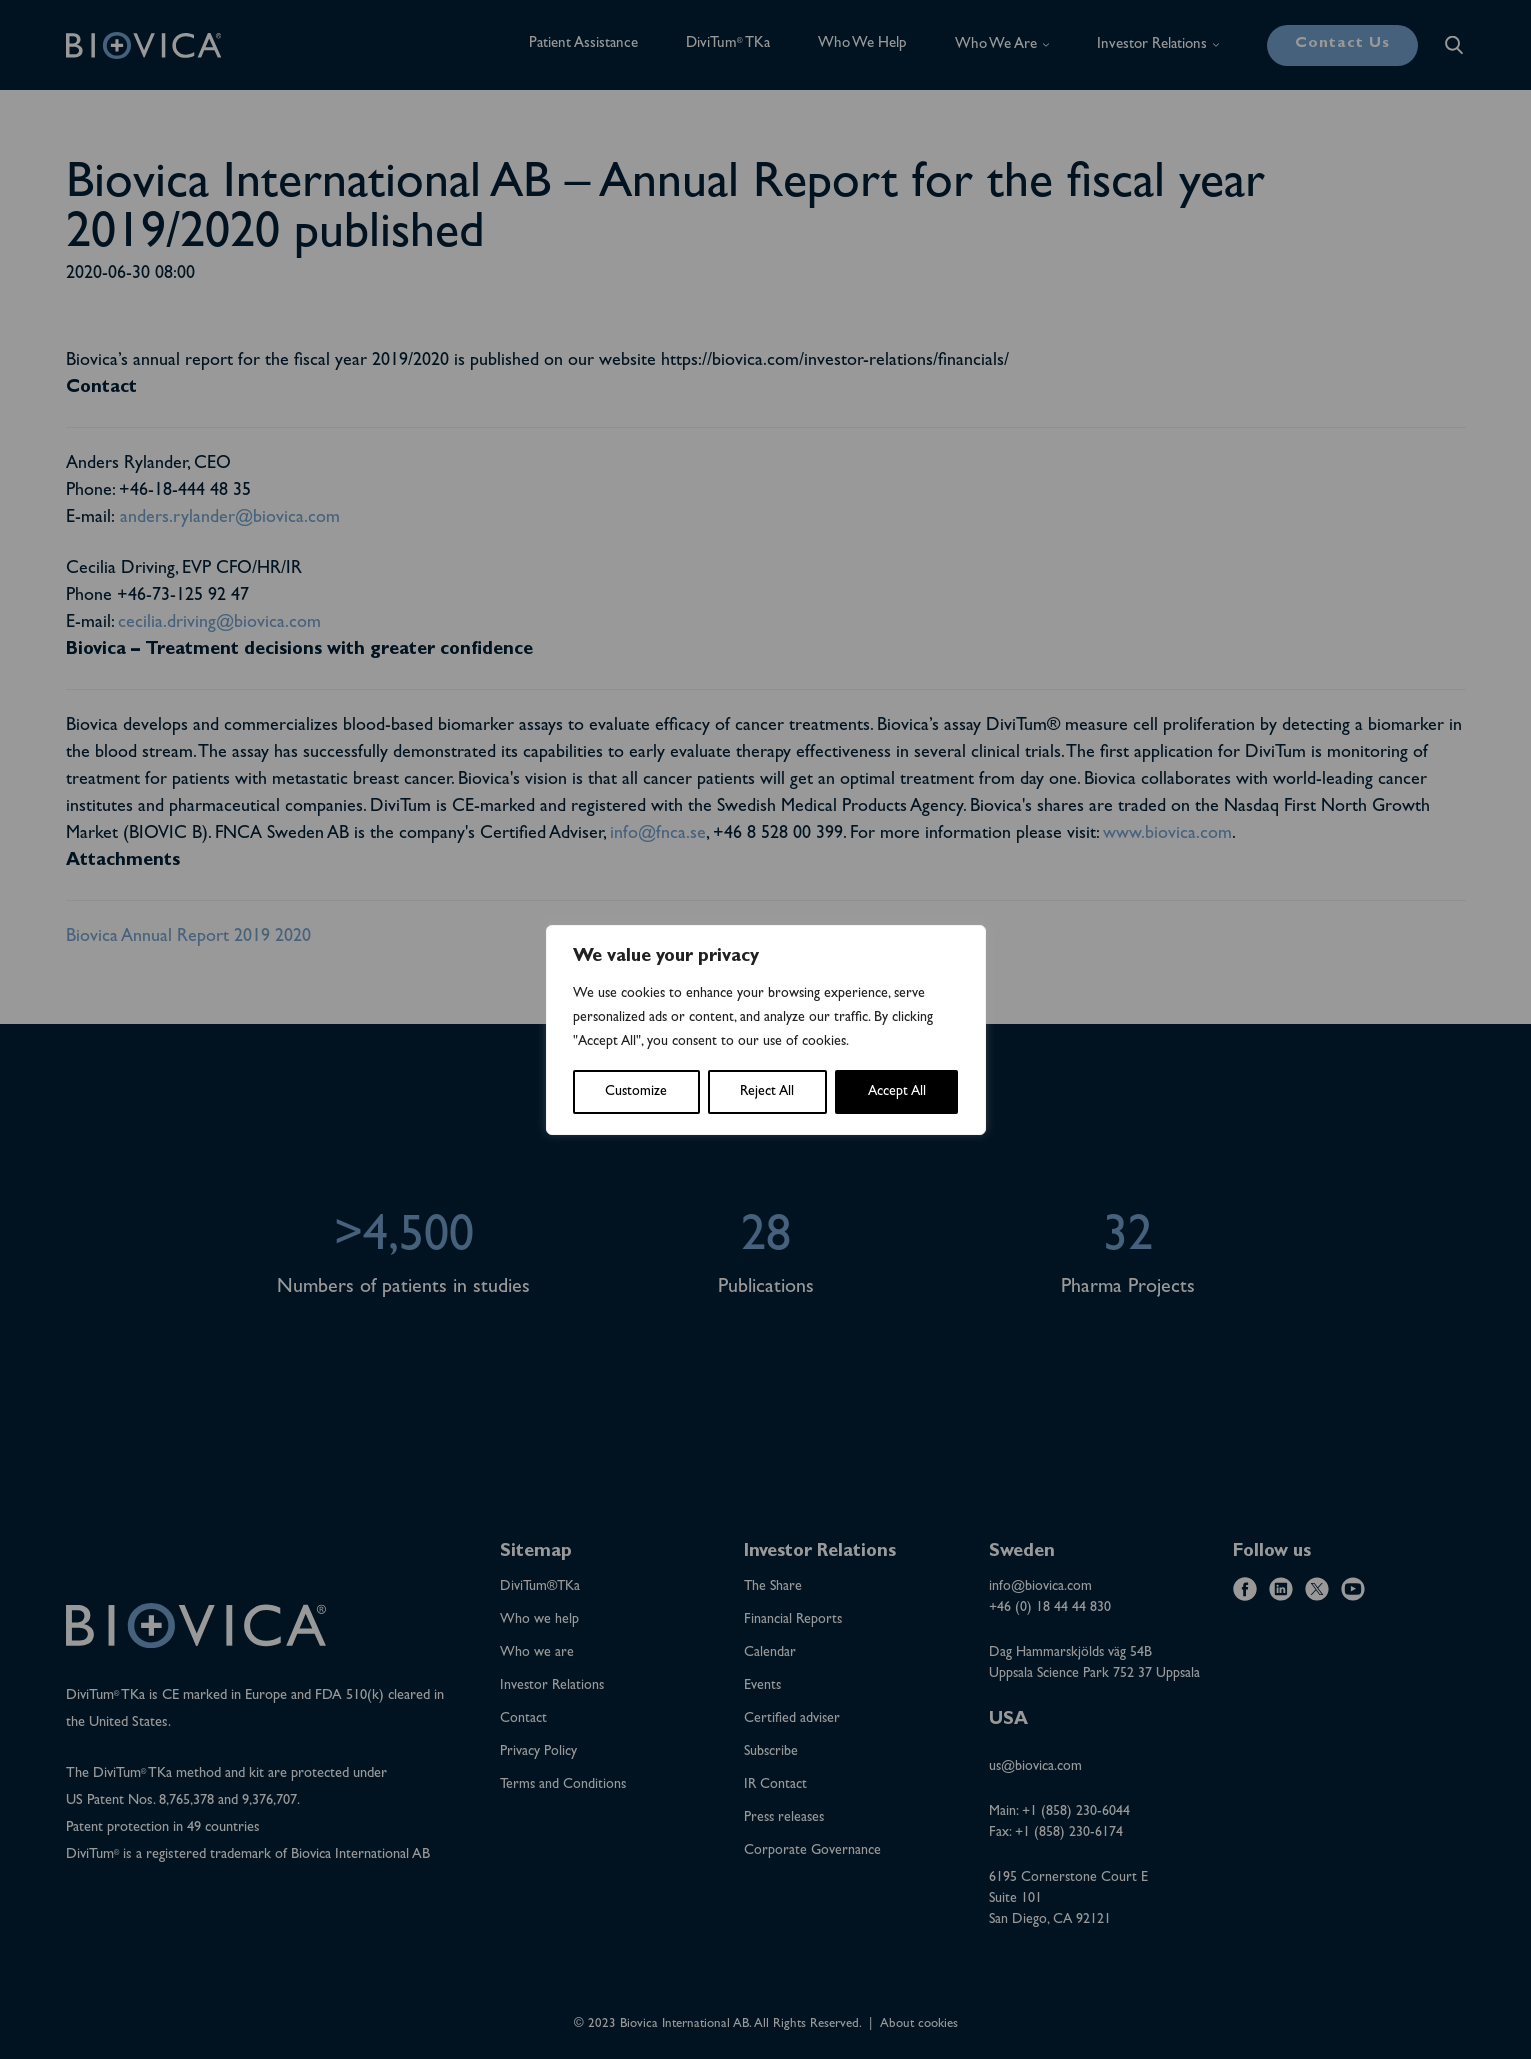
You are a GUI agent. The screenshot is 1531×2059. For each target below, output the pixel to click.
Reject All (767, 1092)
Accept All (897, 1092)
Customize (636, 1092)
